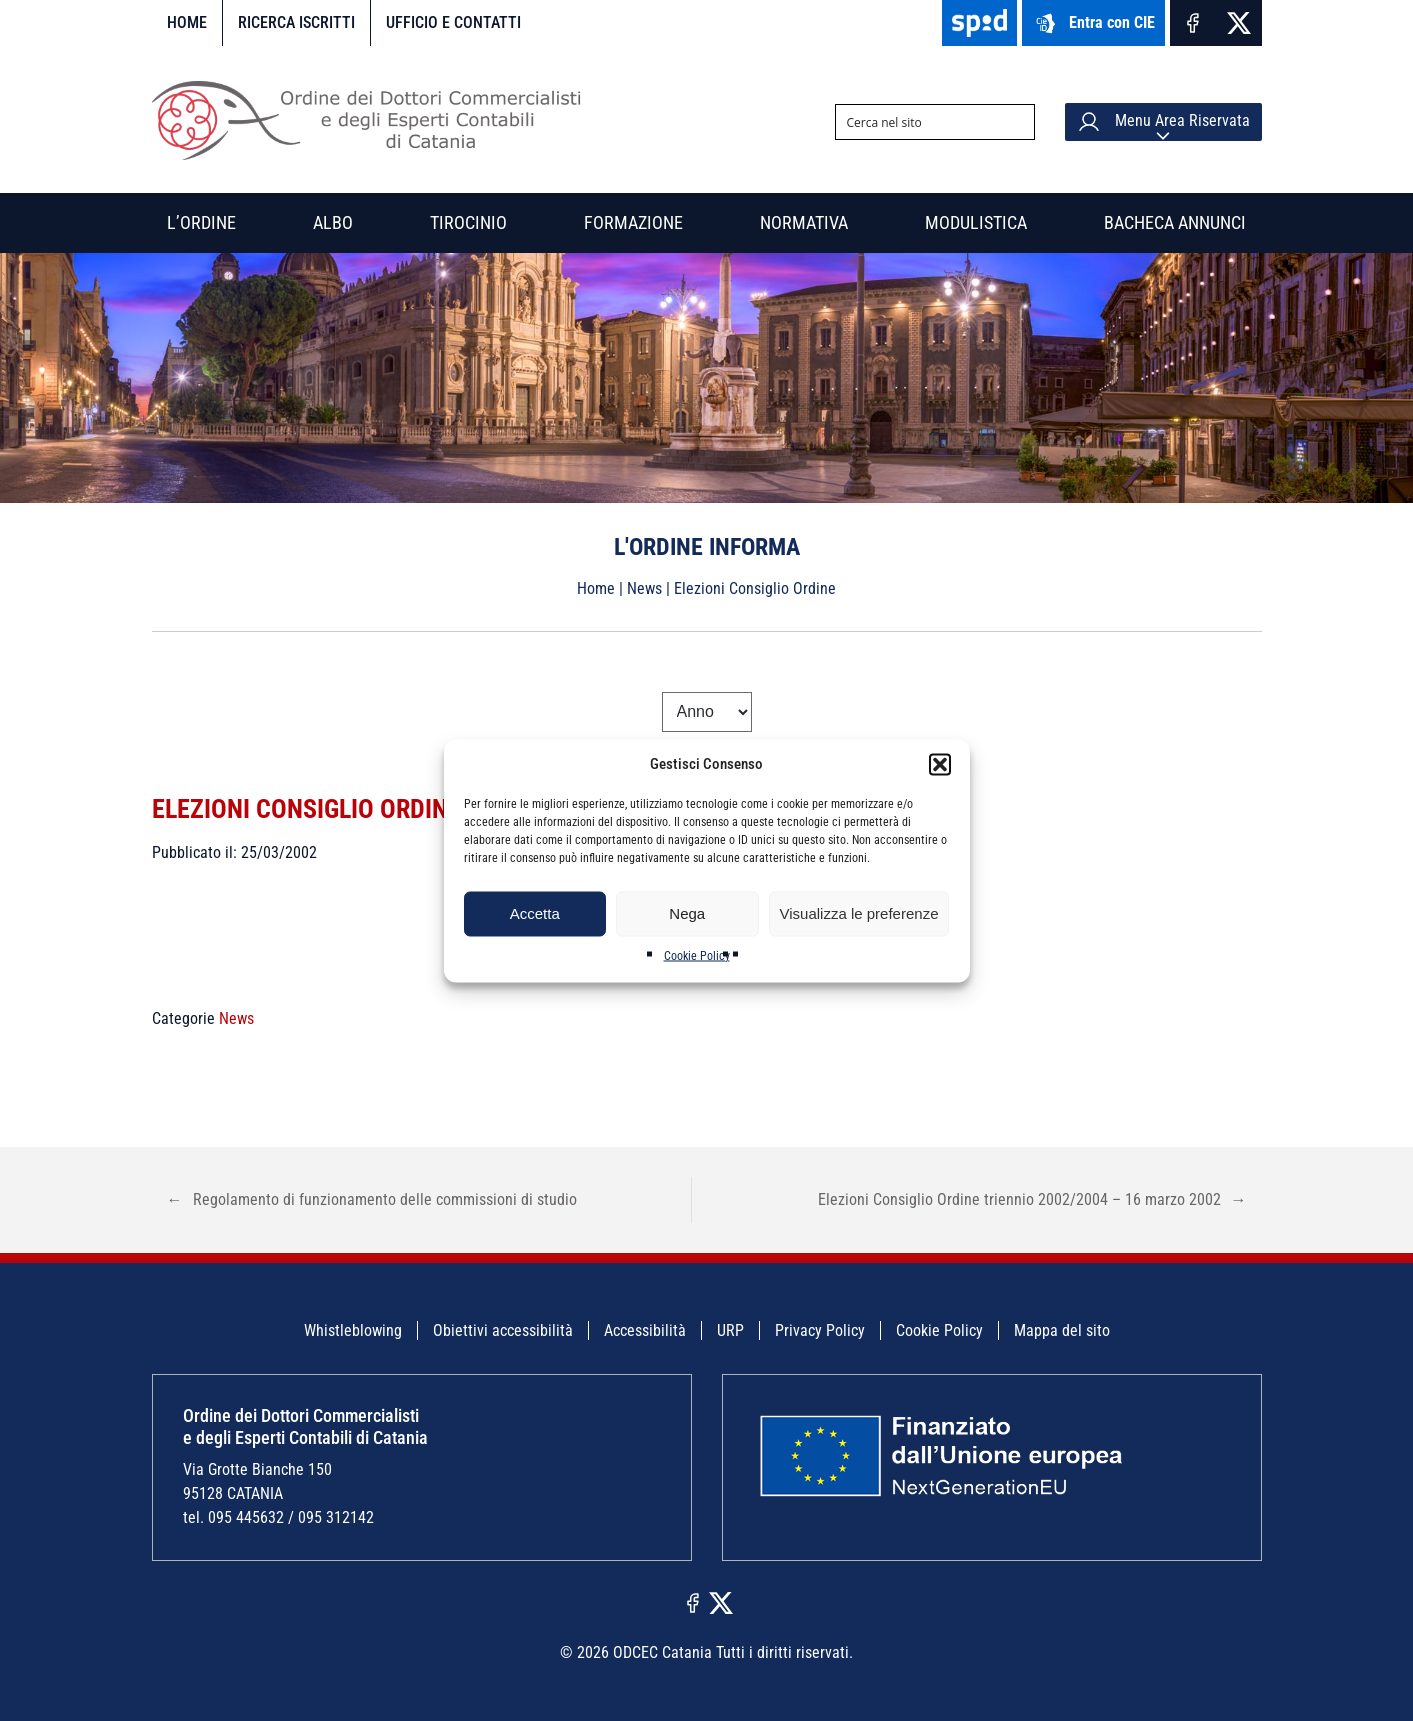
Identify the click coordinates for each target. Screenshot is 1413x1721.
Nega (687, 913)
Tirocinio (468, 222)
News (644, 588)
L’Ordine (201, 222)
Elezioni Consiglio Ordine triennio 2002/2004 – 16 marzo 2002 (1032, 1199)
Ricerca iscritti (296, 22)
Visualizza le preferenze (859, 913)
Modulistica (976, 222)
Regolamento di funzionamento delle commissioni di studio (372, 1199)
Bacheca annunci (1175, 222)
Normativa (804, 222)
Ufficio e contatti (453, 22)
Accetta (535, 913)
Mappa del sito (1062, 1330)
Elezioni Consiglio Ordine (318, 808)
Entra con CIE (1093, 23)
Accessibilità (645, 1330)
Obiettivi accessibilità (503, 1330)
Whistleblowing (353, 1330)
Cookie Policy (697, 955)
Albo (333, 222)
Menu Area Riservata (1163, 122)
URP (730, 1330)
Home (187, 22)
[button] (940, 764)
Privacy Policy (820, 1330)
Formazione (633, 222)
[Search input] (919, 122)
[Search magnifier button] (1017, 122)
